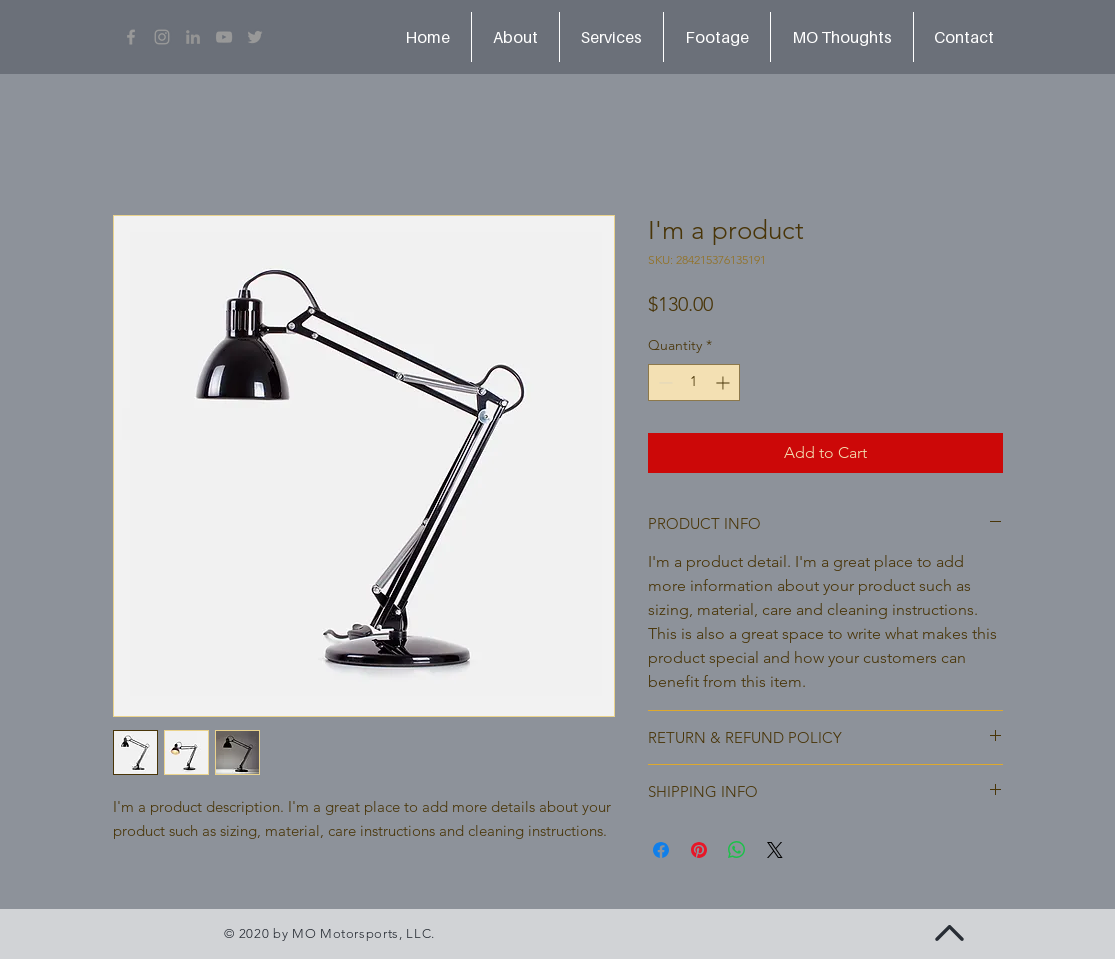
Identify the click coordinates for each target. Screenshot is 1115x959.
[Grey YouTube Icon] (224, 37)
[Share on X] (775, 850)
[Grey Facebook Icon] (131, 37)
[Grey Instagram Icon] (162, 37)
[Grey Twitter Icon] (255, 37)
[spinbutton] (694, 382)
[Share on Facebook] (661, 850)
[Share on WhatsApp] (737, 850)
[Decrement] (663, 382)
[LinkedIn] (193, 37)
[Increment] (724, 382)
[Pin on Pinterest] (699, 850)
